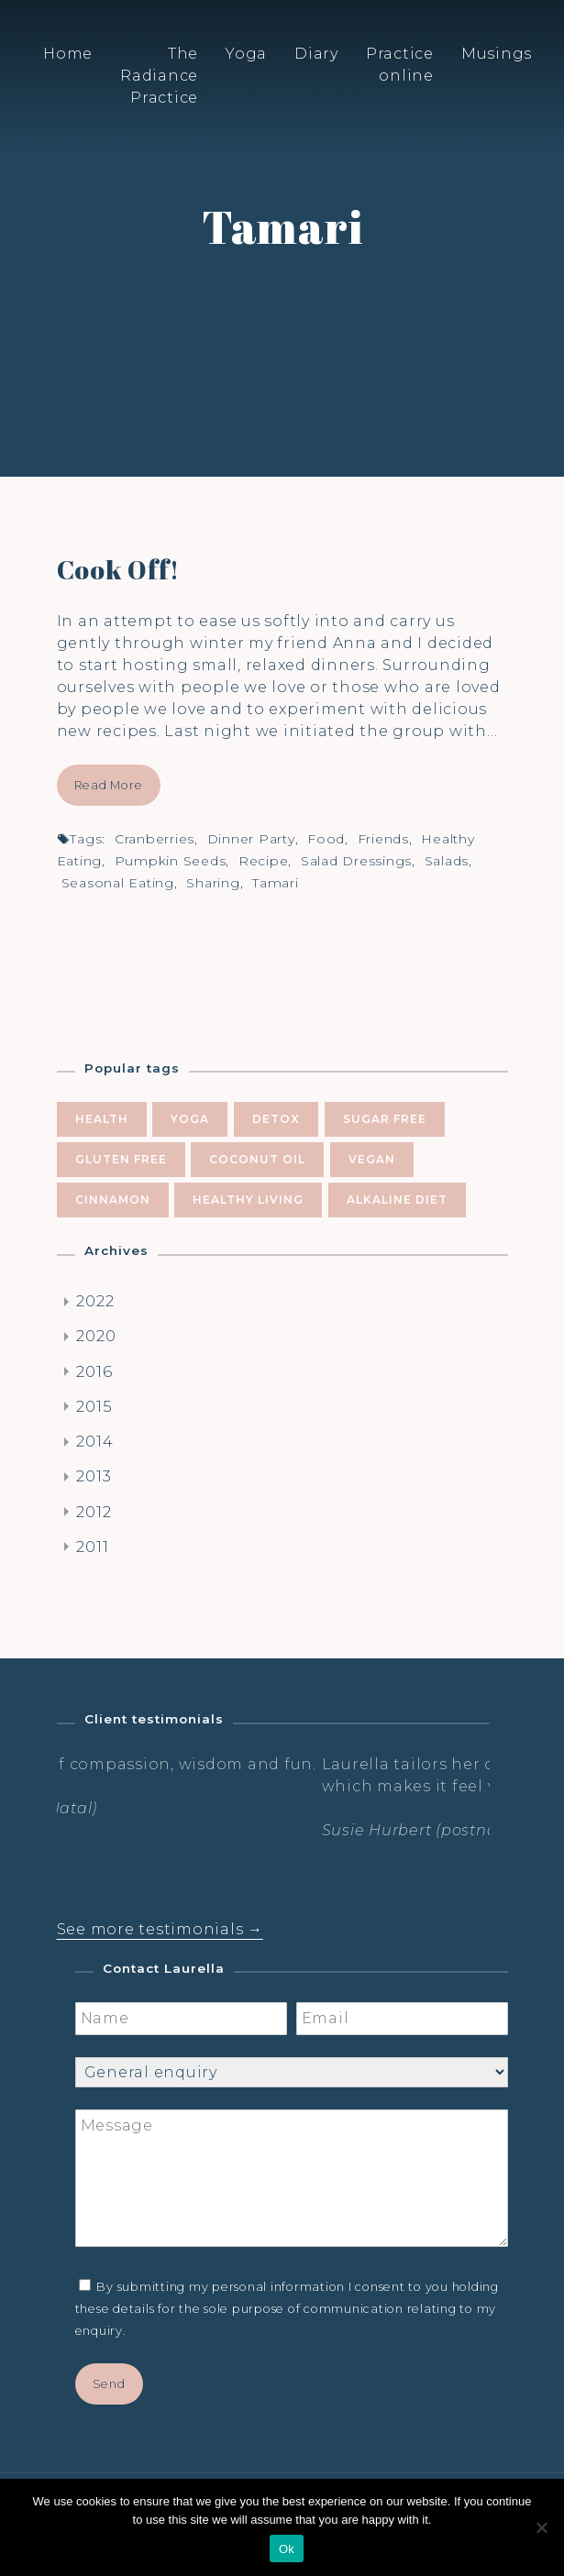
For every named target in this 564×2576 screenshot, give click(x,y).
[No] (541, 2527)
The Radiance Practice (159, 75)
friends (383, 839)
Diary (316, 53)
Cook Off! (118, 569)
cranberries (154, 839)
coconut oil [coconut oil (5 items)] (257, 1159)
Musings (496, 53)
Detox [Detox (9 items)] (276, 1119)
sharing (212, 883)
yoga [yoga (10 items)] (190, 1119)
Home (68, 53)
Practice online (400, 64)
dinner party (251, 839)
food (326, 839)
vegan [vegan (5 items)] (371, 1159)
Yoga (246, 53)
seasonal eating (117, 883)
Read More (108, 785)
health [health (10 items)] (101, 1119)
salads (447, 861)
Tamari (275, 883)
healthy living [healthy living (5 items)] (248, 1199)
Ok (286, 2549)
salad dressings (356, 861)
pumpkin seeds (171, 861)
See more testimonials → (160, 1929)
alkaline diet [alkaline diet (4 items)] (397, 1199)
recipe (263, 861)
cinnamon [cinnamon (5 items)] (112, 1199)
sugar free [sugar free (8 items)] (384, 1119)
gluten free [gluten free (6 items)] (121, 1159)
